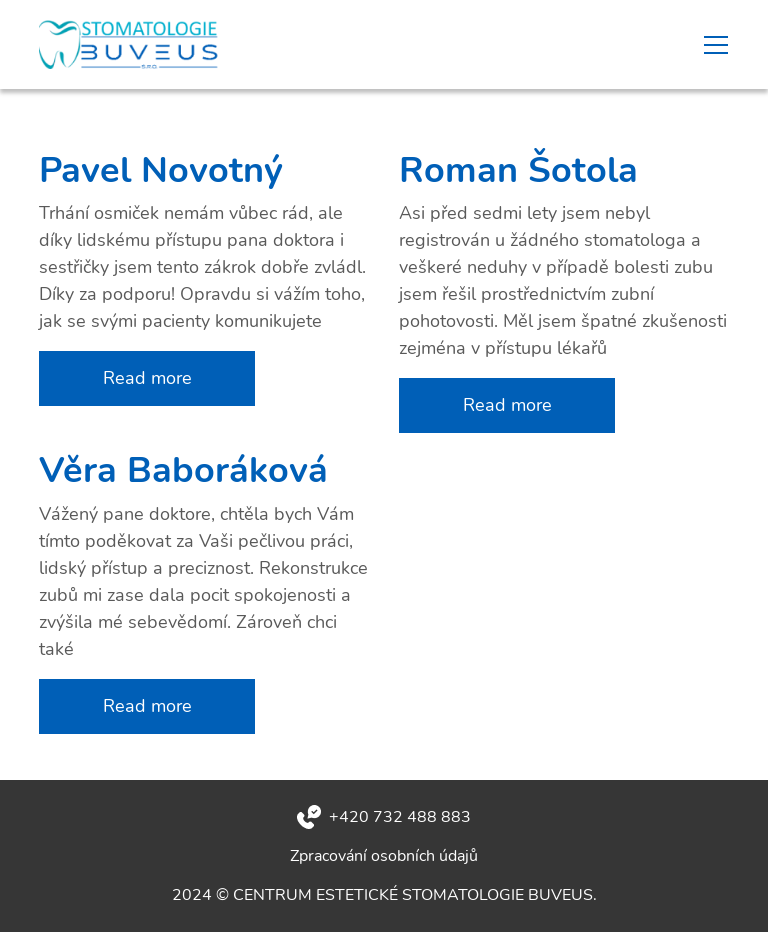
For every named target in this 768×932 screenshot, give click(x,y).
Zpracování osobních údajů (384, 856)
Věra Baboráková (183, 470)
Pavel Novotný (161, 170)
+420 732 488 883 (400, 817)
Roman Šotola (518, 170)
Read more (147, 378)
